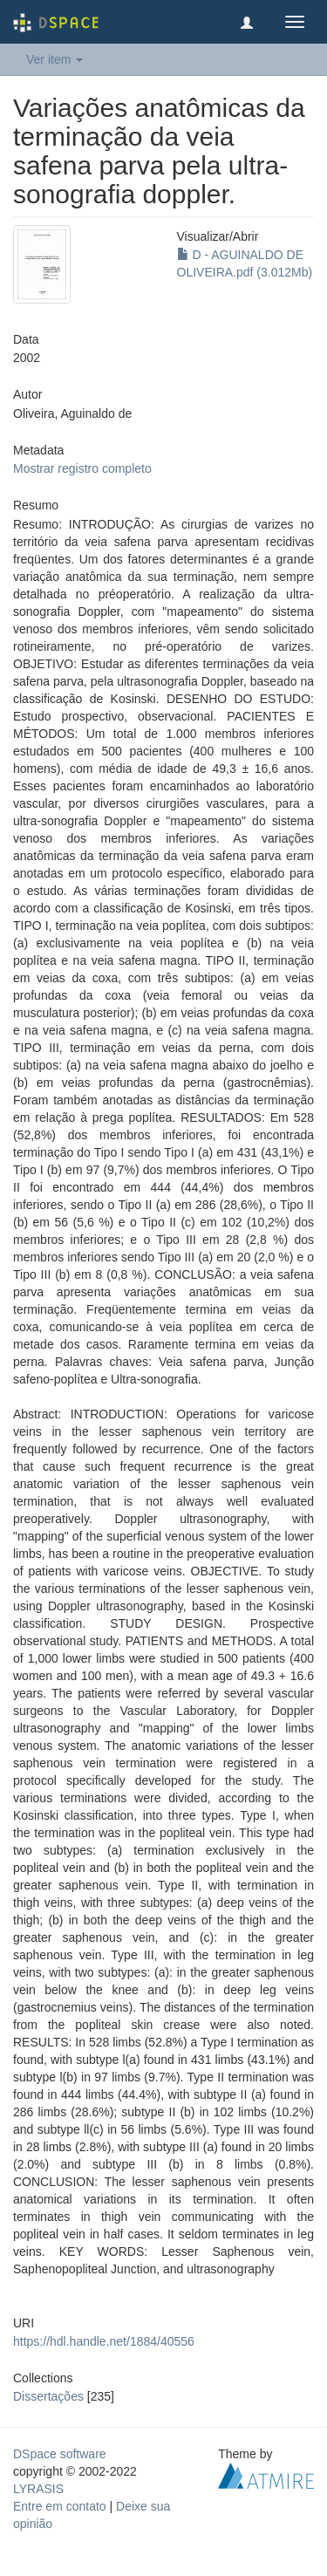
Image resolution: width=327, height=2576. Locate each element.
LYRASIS (38, 2489)
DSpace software (59, 2454)
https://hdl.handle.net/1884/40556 (103, 2341)
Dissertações (48, 2396)
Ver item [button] (54, 59)
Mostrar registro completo (82, 468)
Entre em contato (59, 2506)
